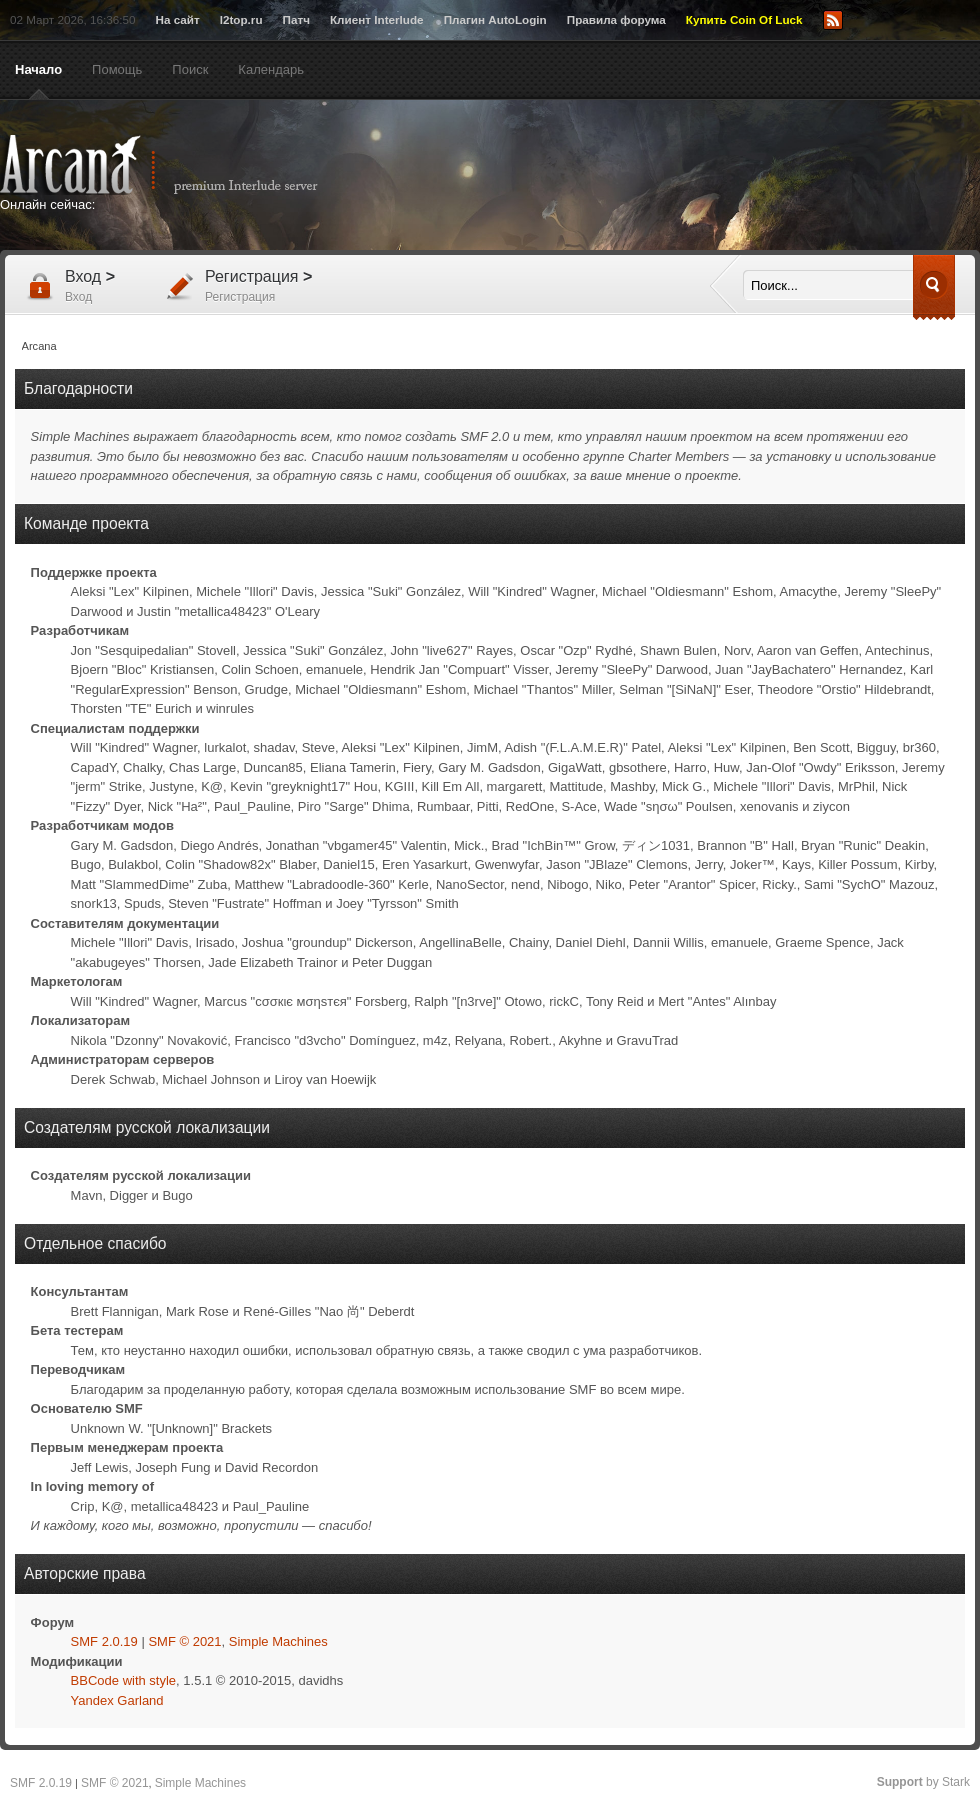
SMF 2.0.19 (104, 1641)
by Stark (923, 1782)
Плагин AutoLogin (495, 19)
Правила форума (616, 19)
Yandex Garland (117, 1700)
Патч (296, 19)
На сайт (177, 19)
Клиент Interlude (377, 19)
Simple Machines (278, 1641)
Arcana (180, 165)
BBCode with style (124, 1680)
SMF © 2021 (184, 1641)
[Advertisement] (685, 177)
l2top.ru (241, 19)
